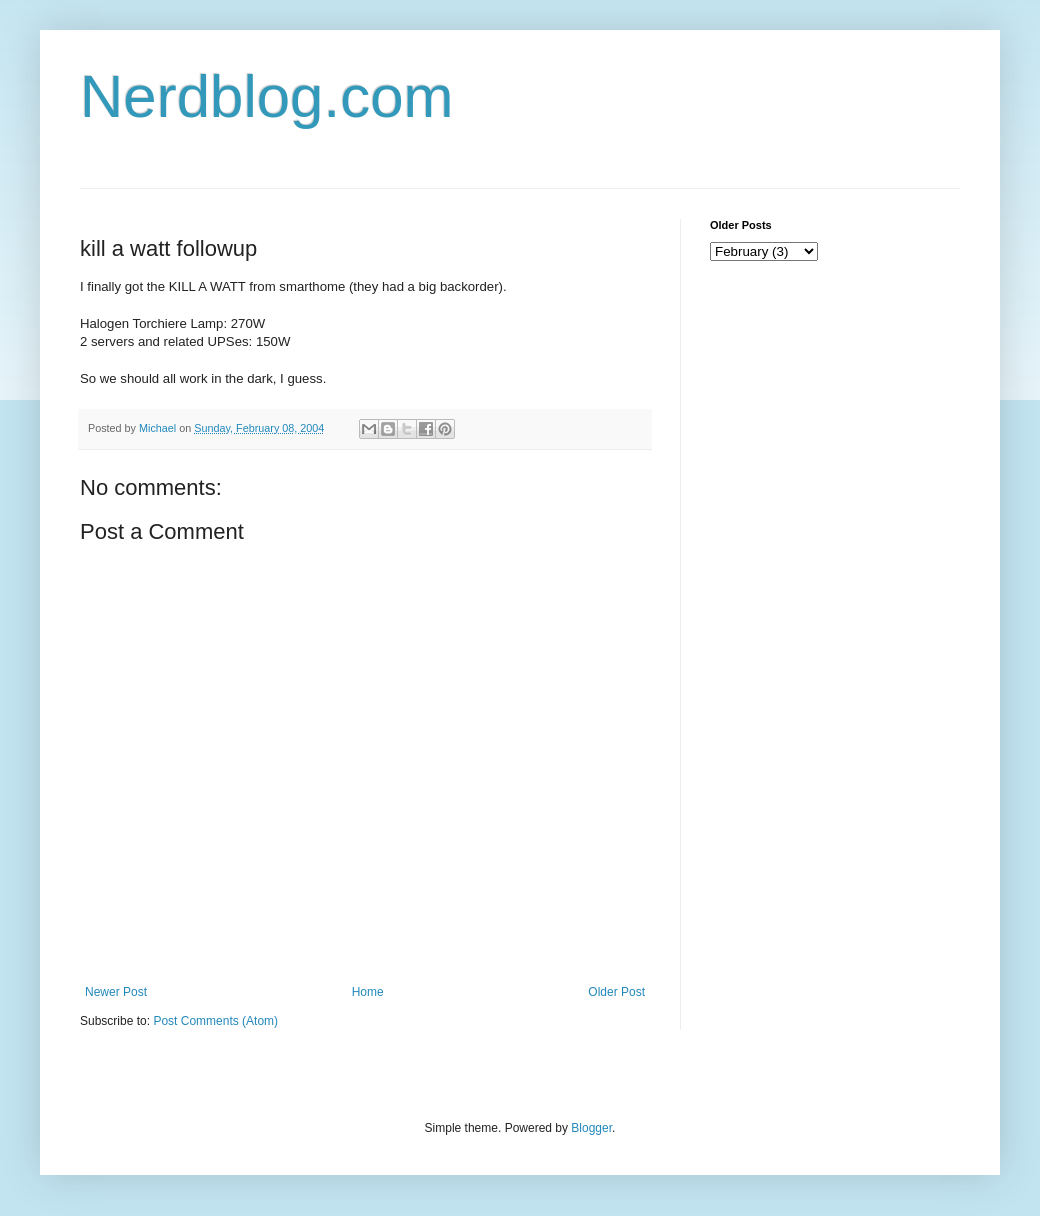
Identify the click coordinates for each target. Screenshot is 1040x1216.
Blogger (591, 1128)
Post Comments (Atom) (215, 1021)
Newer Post (116, 992)
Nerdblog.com (267, 96)
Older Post (616, 992)
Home (368, 992)
